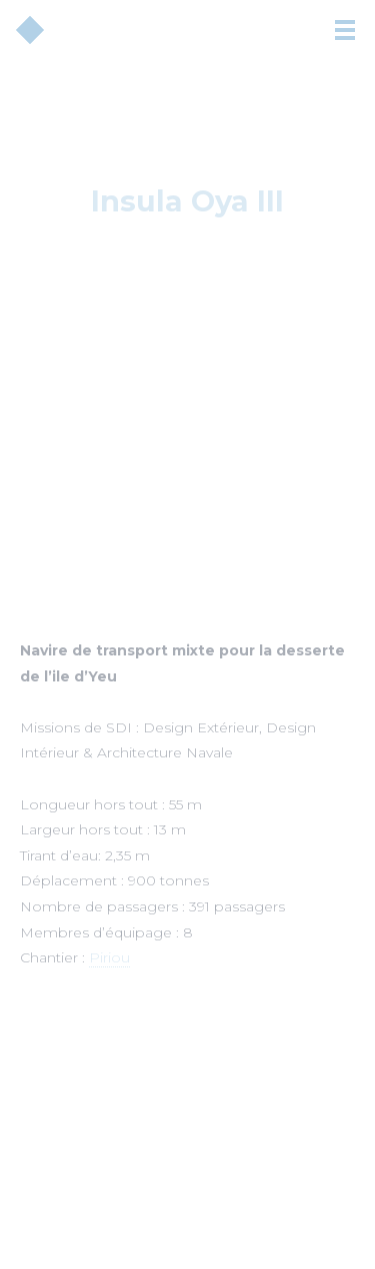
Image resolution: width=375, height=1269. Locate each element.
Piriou (109, 961)
